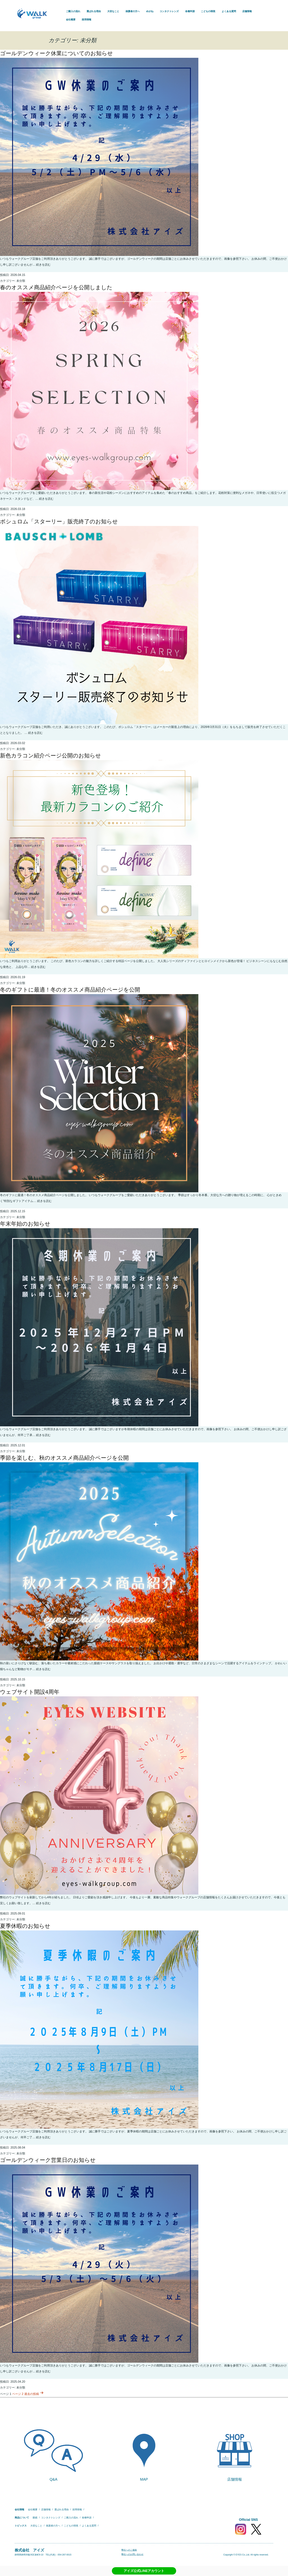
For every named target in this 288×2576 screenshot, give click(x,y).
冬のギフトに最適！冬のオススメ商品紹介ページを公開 (70, 990)
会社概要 (70, 19)
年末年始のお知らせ (25, 1224)
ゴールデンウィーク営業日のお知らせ (48, 2160)
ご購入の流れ (73, 11)
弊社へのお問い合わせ (132, 2554)
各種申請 (190, 11)
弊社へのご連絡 (129, 2550)
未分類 (20, 280)
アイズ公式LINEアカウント (144, 2571)
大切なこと (113, 11)
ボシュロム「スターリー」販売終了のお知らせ (59, 521)
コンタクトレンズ (169, 11)
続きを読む (43, 264)
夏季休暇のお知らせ (25, 1926)
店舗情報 (247, 11)
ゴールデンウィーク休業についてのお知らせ (56, 53)
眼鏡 (35, 2517)
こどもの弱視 (208, 11)
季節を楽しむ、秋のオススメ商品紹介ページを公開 (64, 1458)
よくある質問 (229, 11)
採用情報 (86, 19)
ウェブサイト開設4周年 (29, 1692)
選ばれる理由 (94, 11)
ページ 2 (17, 2393)
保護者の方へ (132, 11)
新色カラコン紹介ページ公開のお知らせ (50, 756)
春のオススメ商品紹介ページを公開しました (56, 287)
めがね (149, 11)
